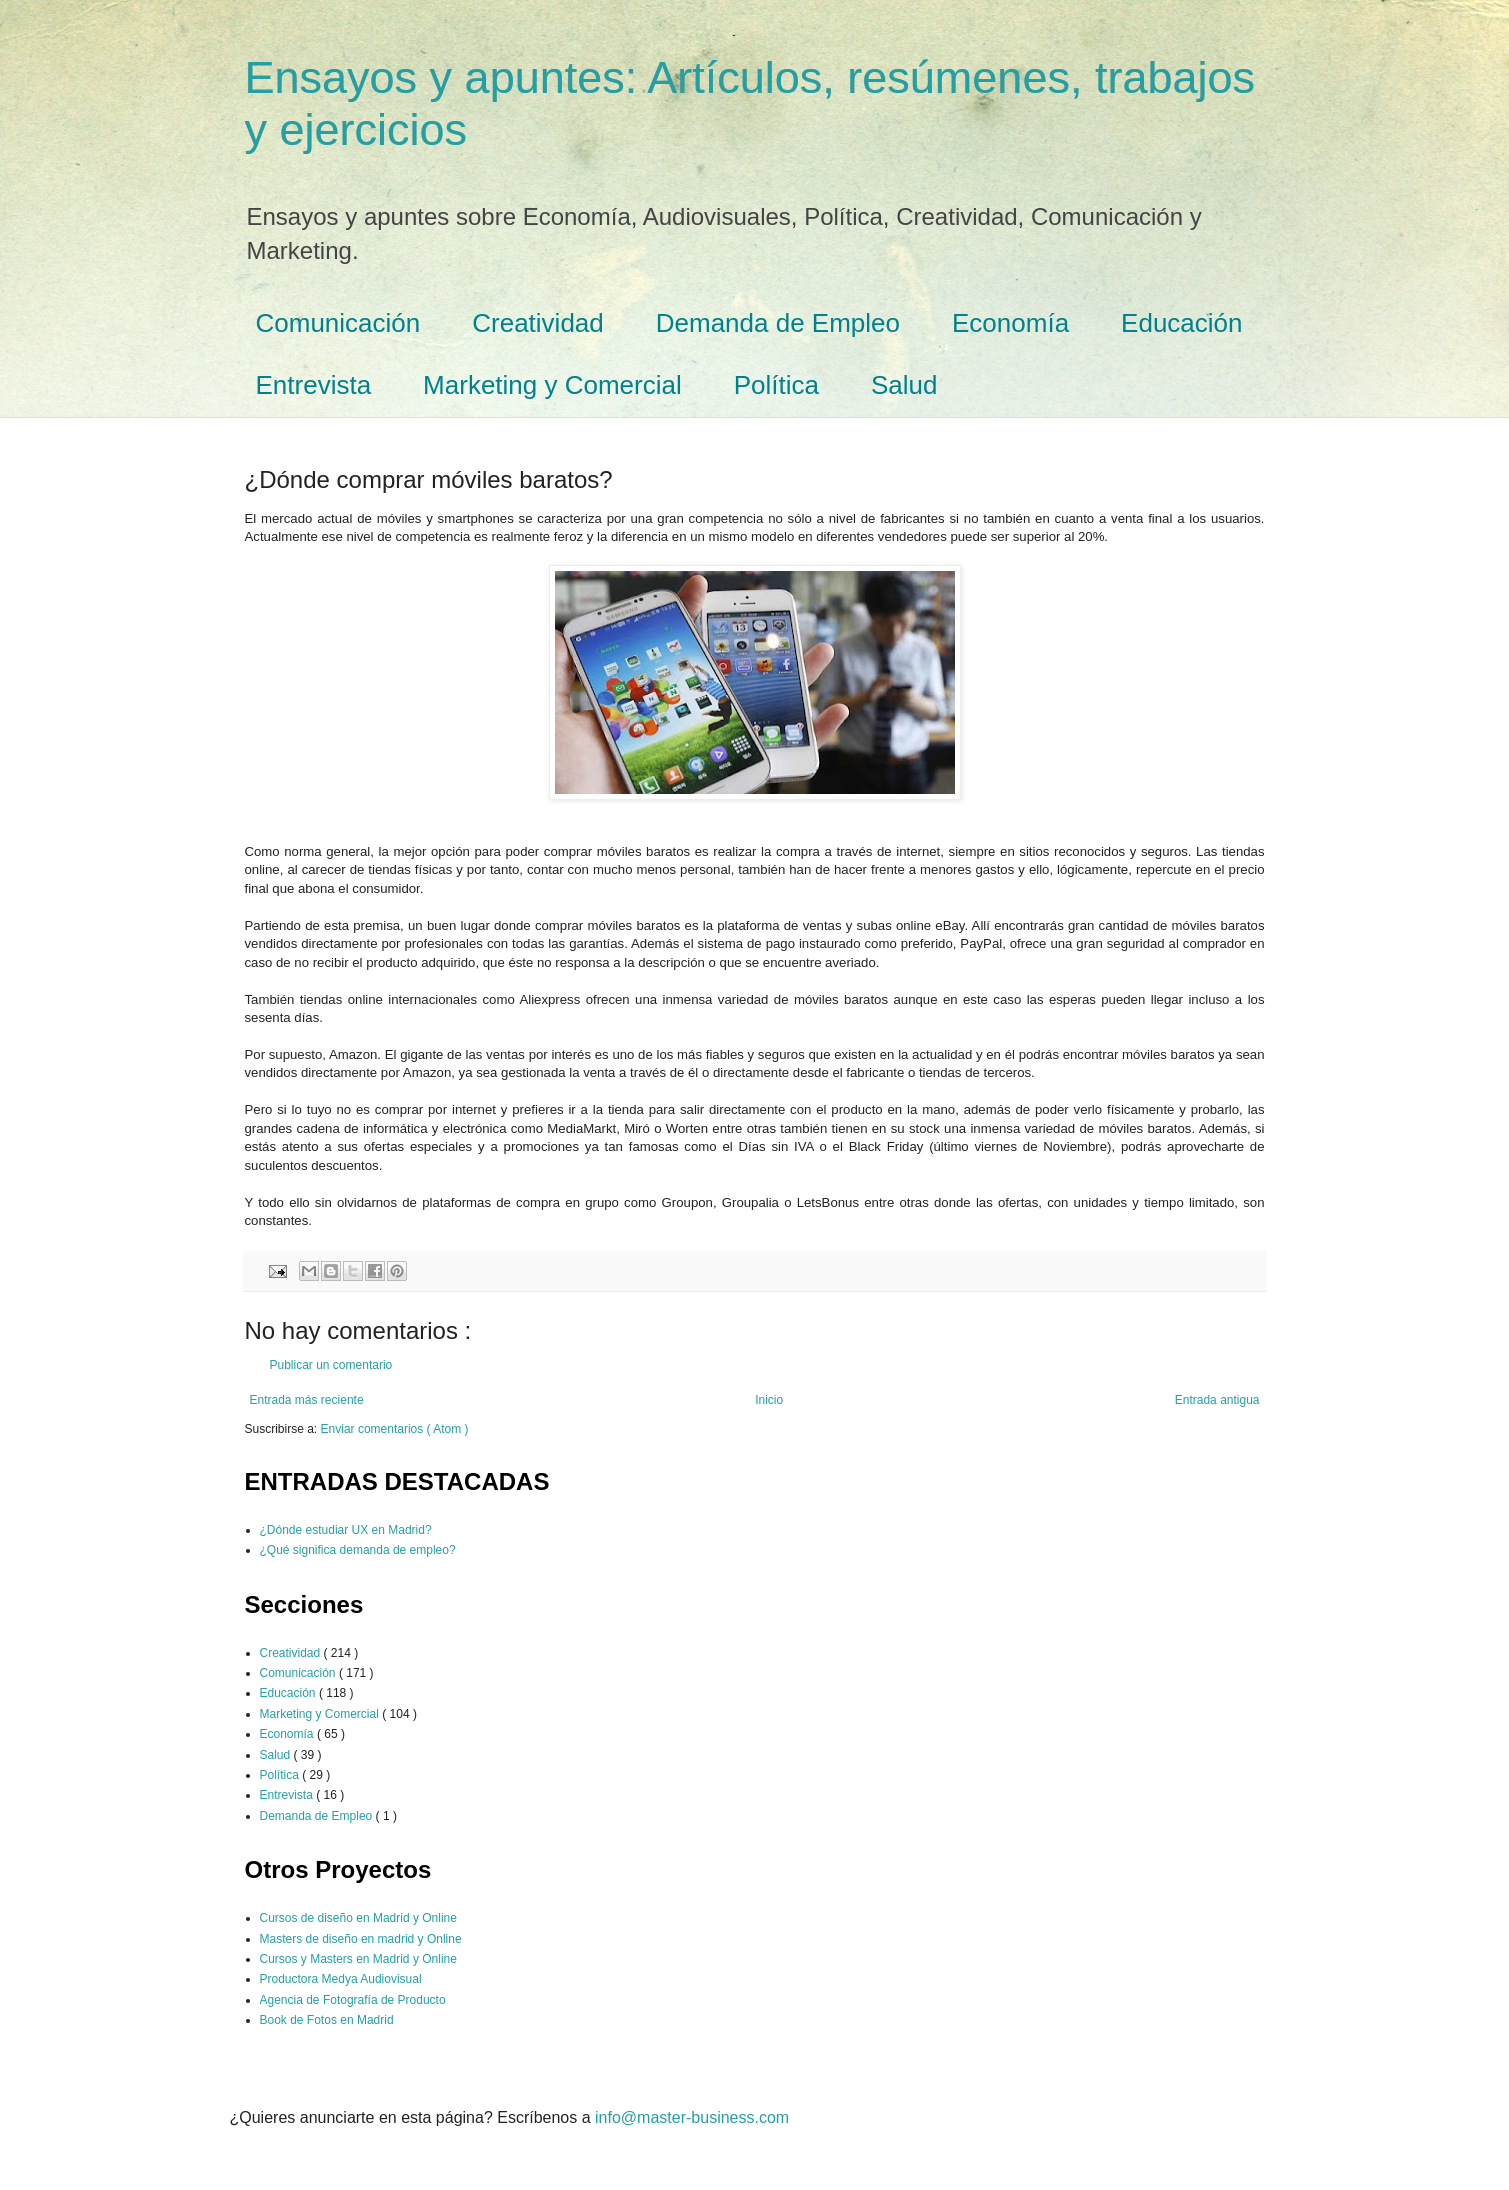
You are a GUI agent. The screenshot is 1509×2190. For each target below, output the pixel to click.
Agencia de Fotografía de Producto (353, 2000)
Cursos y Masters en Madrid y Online (358, 1959)
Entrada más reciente (307, 1400)
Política (776, 385)
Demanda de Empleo (778, 323)
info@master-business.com (692, 2117)
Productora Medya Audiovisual (341, 1979)
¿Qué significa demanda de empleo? (358, 1550)
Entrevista (314, 385)
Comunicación (338, 323)
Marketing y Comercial (552, 385)
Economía (1010, 323)
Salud (904, 385)
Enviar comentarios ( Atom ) (395, 1429)
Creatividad (538, 323)
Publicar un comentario (331, 1365)
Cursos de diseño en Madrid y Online (358, 1918)
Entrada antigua (1217, 1400)
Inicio (769, 1400)
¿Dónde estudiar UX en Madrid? (346, 1530)
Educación (1181, 323)
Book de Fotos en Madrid (327, 2020)
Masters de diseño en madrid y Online (361, 1939)
